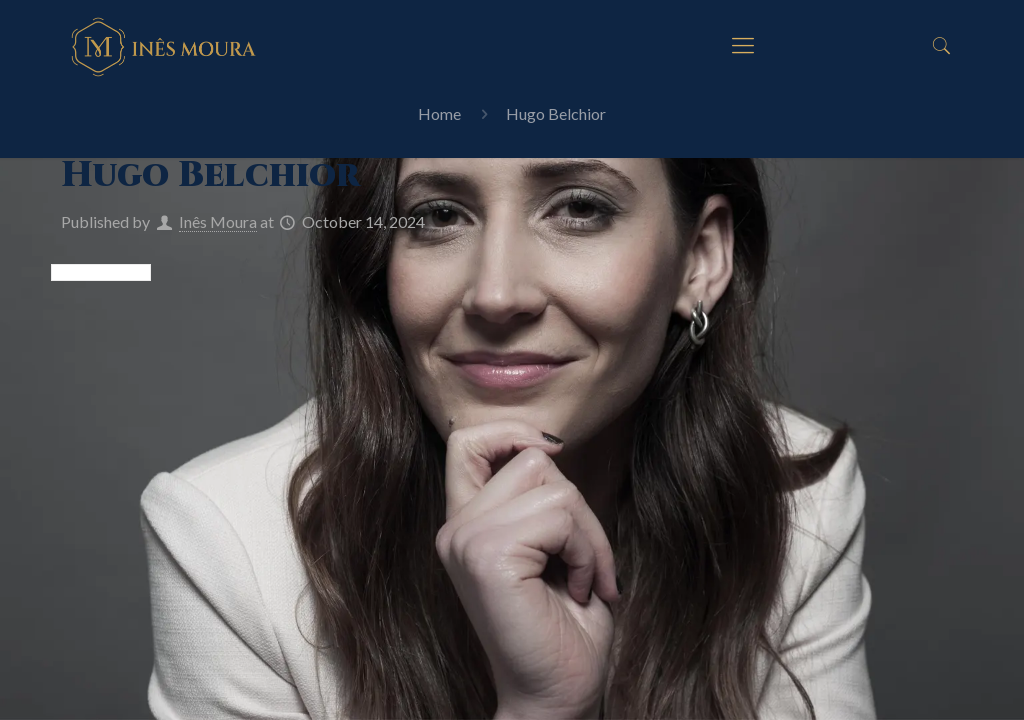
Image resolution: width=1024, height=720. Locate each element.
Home (439, 113)
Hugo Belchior (556, 113)
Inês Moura (218, 221)
